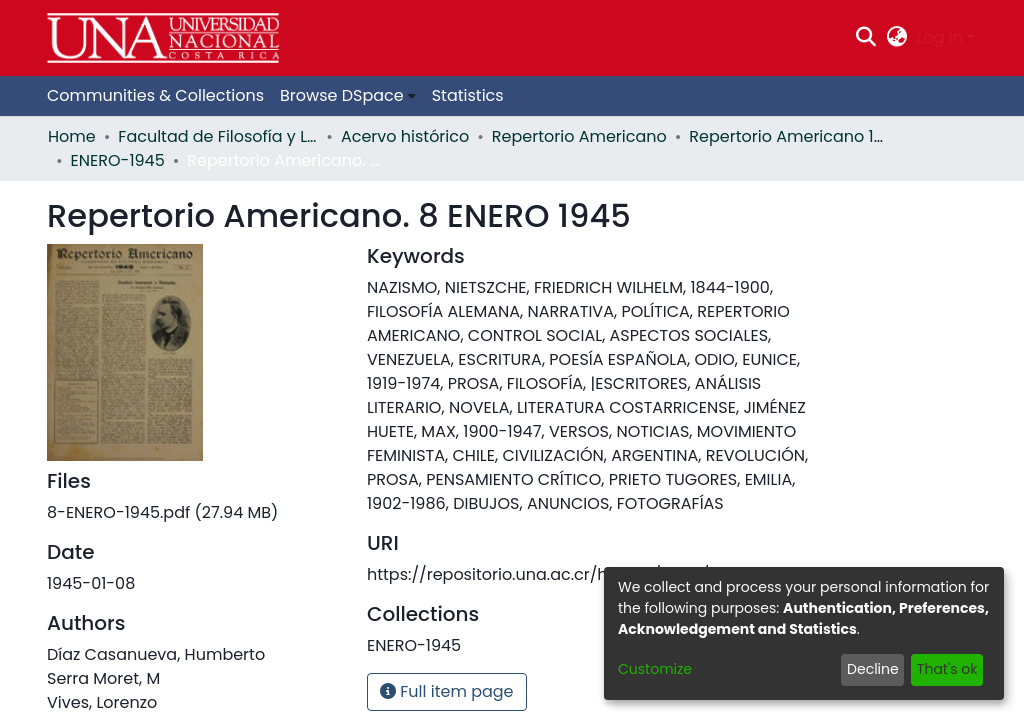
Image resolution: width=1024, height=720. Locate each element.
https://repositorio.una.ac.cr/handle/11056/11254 (558, 574)
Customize (655, 669)
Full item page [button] (447, 691)
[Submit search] (866, 38)
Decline (873, 669)
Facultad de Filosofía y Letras (218, 136)
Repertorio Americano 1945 (789, 136)
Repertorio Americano (579, 136)
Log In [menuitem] (940, 37)
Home (72, 136)
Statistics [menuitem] (468, 95)
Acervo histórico (405, 136)
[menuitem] (896, 38)
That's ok (947, 669)
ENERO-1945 (118, 160)
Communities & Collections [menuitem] (155, 95)
